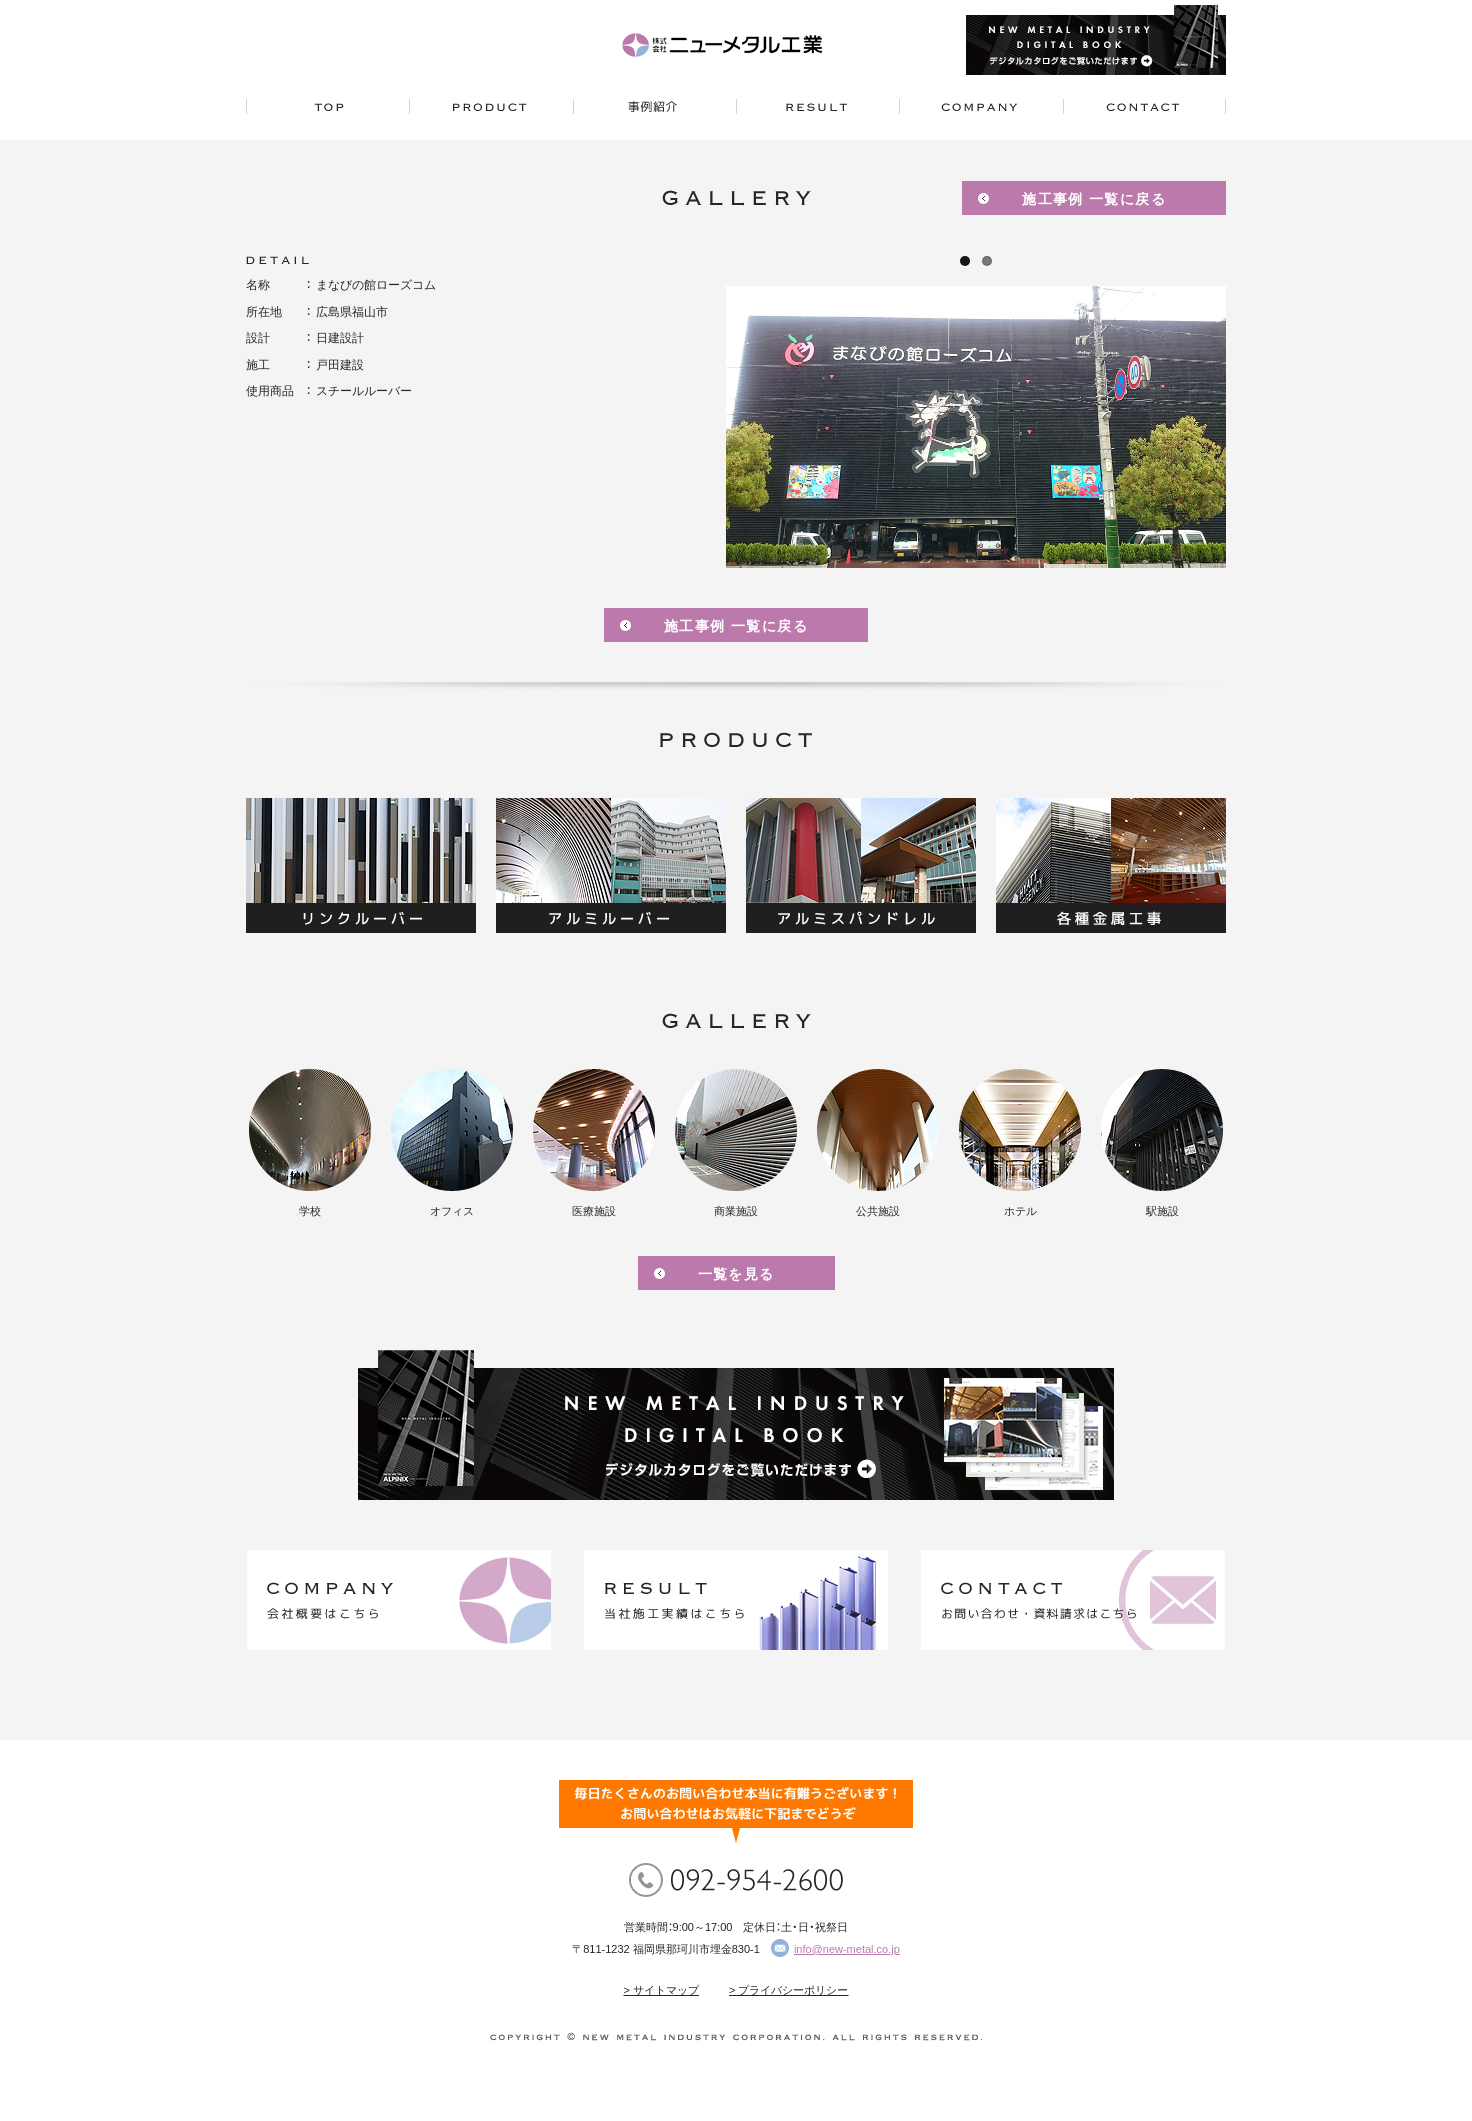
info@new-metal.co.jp (847, 1949)
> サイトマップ (661, 1990)
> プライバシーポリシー (788, 1990)
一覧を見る (736, 1274)
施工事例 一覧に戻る (1094, 199)
